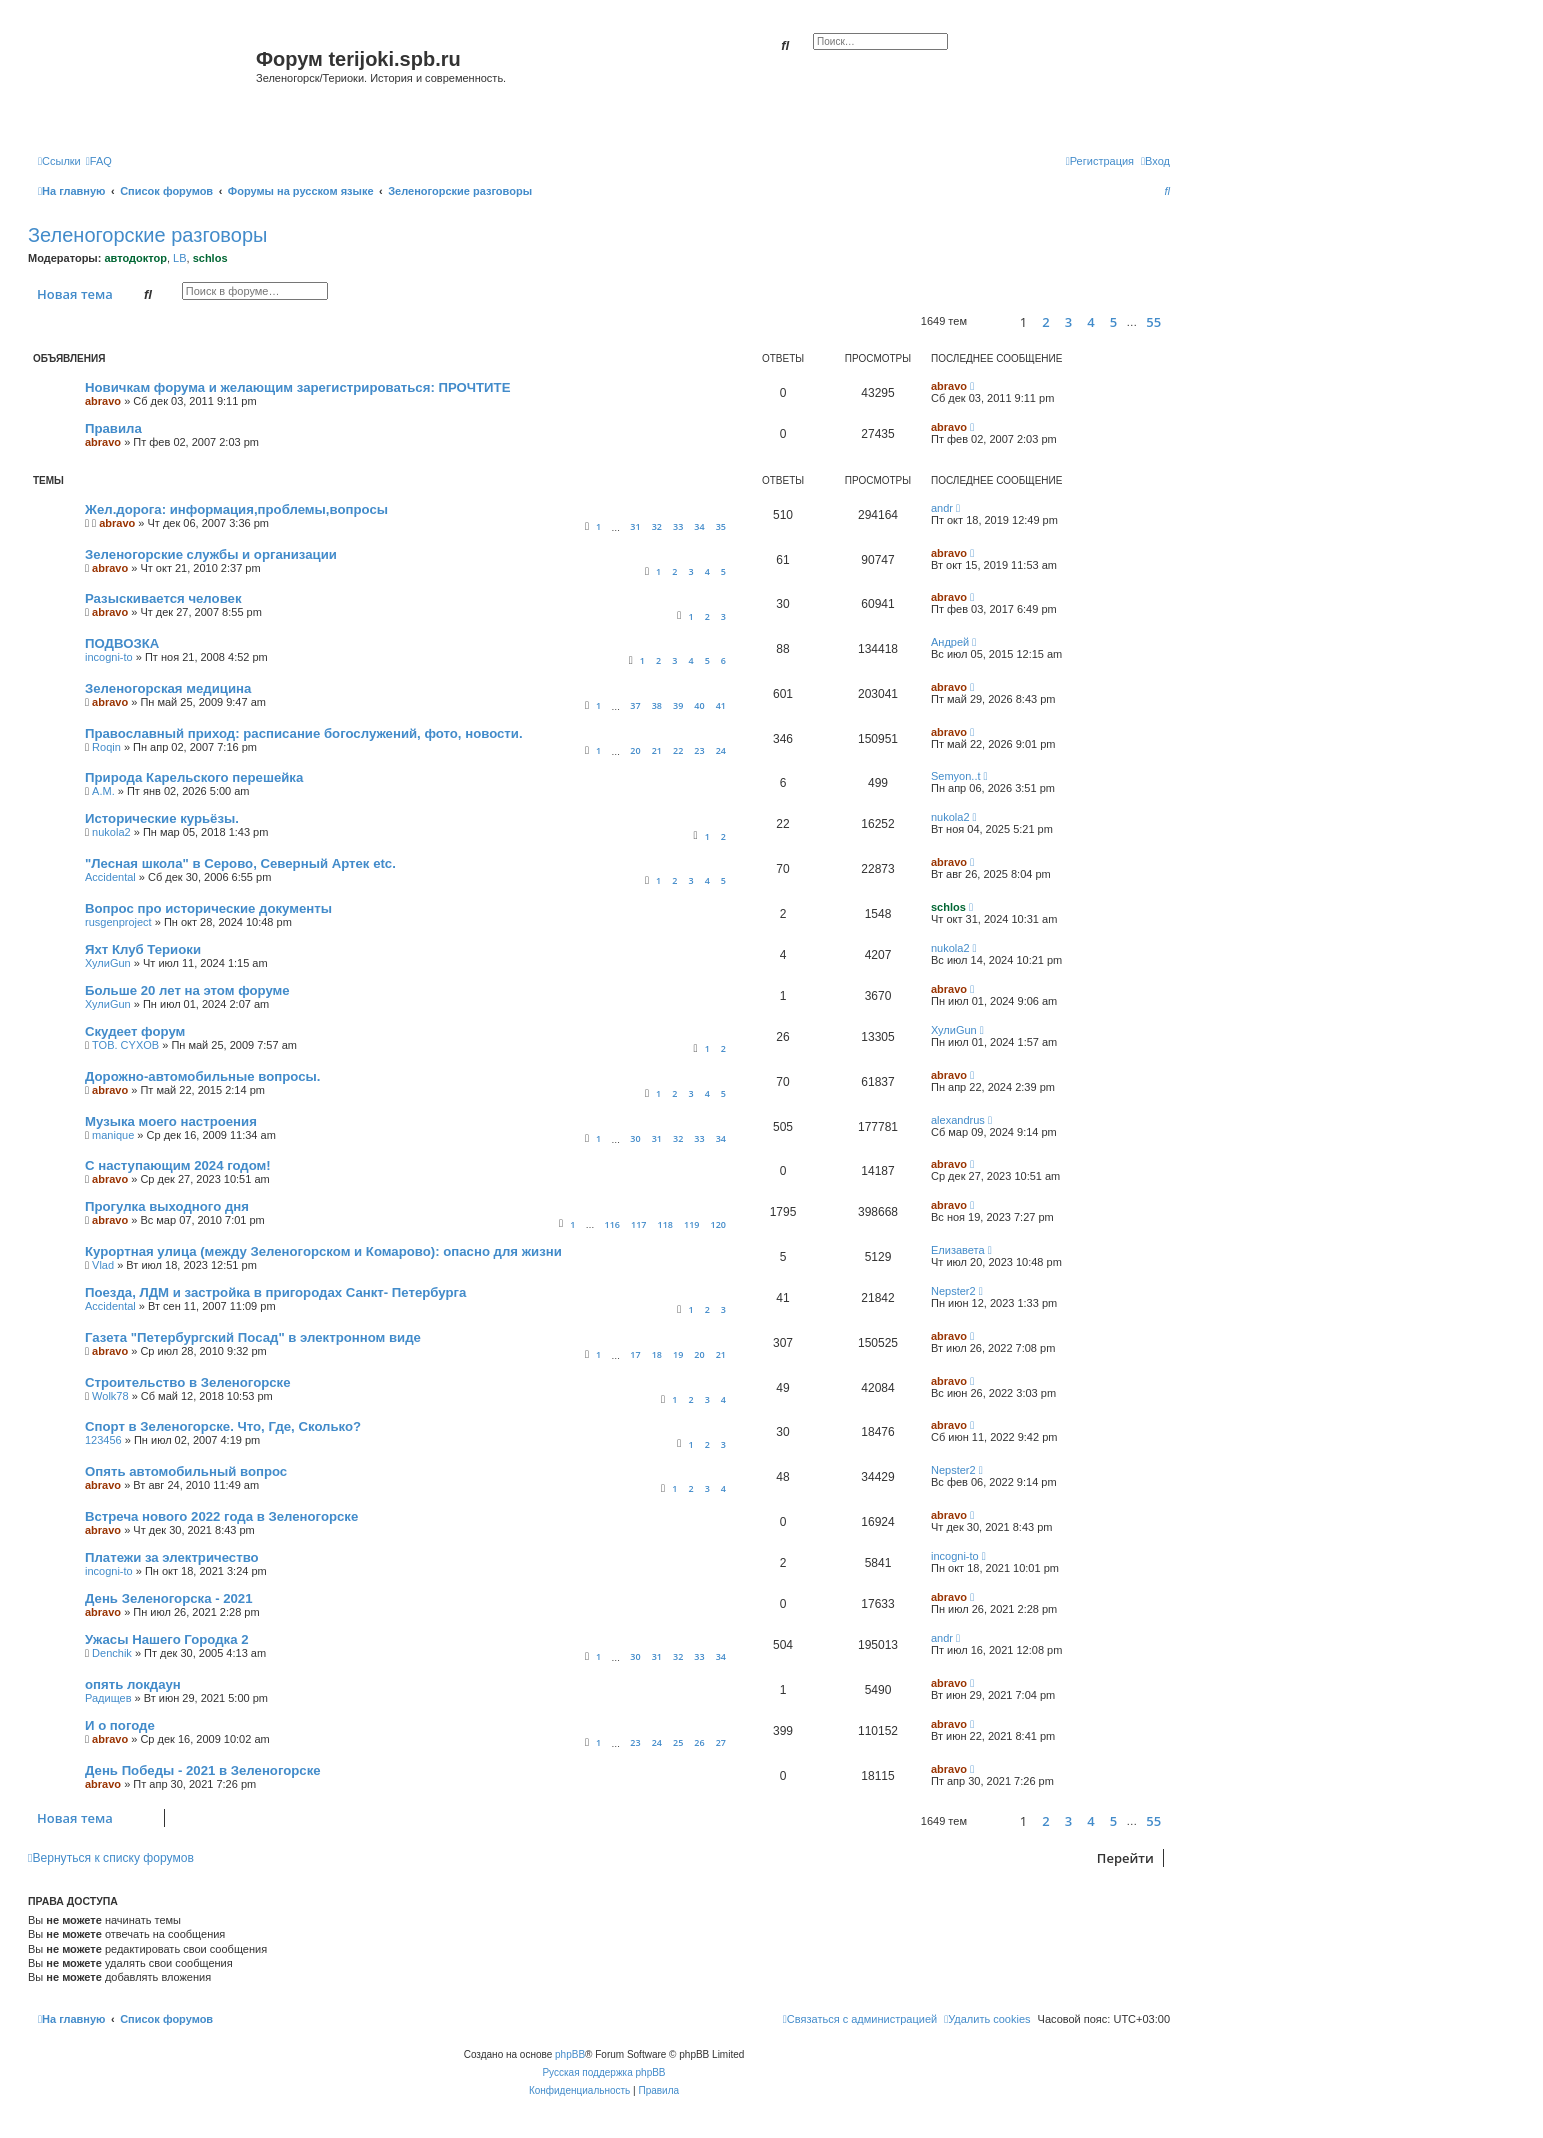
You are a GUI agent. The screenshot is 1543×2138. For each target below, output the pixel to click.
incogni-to (109, 657)
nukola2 (111, 832)
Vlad (103, 1265)
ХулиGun (108, 963)
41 (721, 705)
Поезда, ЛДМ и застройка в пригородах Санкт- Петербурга (275, 1292)
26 (699, 1742)
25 (678, 1742)
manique (113, 1135)
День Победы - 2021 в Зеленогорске (203, 1770)
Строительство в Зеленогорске (188, 1382)
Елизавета (958, 1250)
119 (691, 1224)
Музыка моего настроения (171, 1121)
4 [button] (1090, 322)
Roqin (106, 747)
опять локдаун (133, 1684)
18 (657, 1354)
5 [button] (1113, 322)
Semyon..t (956, 776)
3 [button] (1068, 322)
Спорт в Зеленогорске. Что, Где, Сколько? (223, 1426)
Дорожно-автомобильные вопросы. (203, 1076)
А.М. (103, 791)
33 (678, 526)
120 (718, 1224)
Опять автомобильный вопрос (186, 1471)
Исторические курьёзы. (162, 818)
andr (942, 508)
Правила (113, 428)
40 (699, 705)
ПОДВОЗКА (122, 643)
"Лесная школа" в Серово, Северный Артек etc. (240, 863)
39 (678, 705)
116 (611, 1224)
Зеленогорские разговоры (147, 235)
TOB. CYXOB (125, 1045)
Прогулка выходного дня (167, 1206)
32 (657, 526)
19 (678, 1354)
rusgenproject (118, 922)
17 (635, 1354)
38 (657, 705)
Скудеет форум (135, 1031)
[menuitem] (99, 161)
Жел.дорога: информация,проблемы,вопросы (236, 509)
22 (678, 750)
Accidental (110, 877)
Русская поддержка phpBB (603, 2072)
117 (638, 1224)
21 (657, 750)
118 (665, 1224)
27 (721, 1742)
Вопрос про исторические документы (208, 908)
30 (635, 1138)
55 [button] (1153, 322)
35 (721, 526)
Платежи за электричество (172, 1557)
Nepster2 (953, 1291)
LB (179, 258)
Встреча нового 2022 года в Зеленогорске (221, 1516)
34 (699, 526)
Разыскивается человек (163, 598)
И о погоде (120, 1725)
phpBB (570, 2054)
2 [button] (1045, 322)
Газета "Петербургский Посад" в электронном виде (253, 1337)
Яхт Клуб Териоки (143, 949)
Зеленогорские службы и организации (211, 554)
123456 (103, 1440)
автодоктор (135, 258)
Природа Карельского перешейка (194, 777)
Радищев (108, 1698)
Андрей (950, 642)
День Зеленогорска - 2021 (169, 1598)
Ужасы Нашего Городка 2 (166, 1639)
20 (635, 750)
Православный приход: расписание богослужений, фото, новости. (304, 733)
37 (635, 705)
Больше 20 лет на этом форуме (187, 990)
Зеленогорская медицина (168, 688)
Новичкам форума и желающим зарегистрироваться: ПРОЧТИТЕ (297, 387)
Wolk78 (110, 1396)
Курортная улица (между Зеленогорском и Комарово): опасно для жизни (323, 1251)
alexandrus (958, 1120)
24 (721, 750)
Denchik (112, 1653)
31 (635, 526)
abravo (103, 401)
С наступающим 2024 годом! (178, 1165)
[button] (990, 321)
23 (699, 750)
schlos (210, 258)
